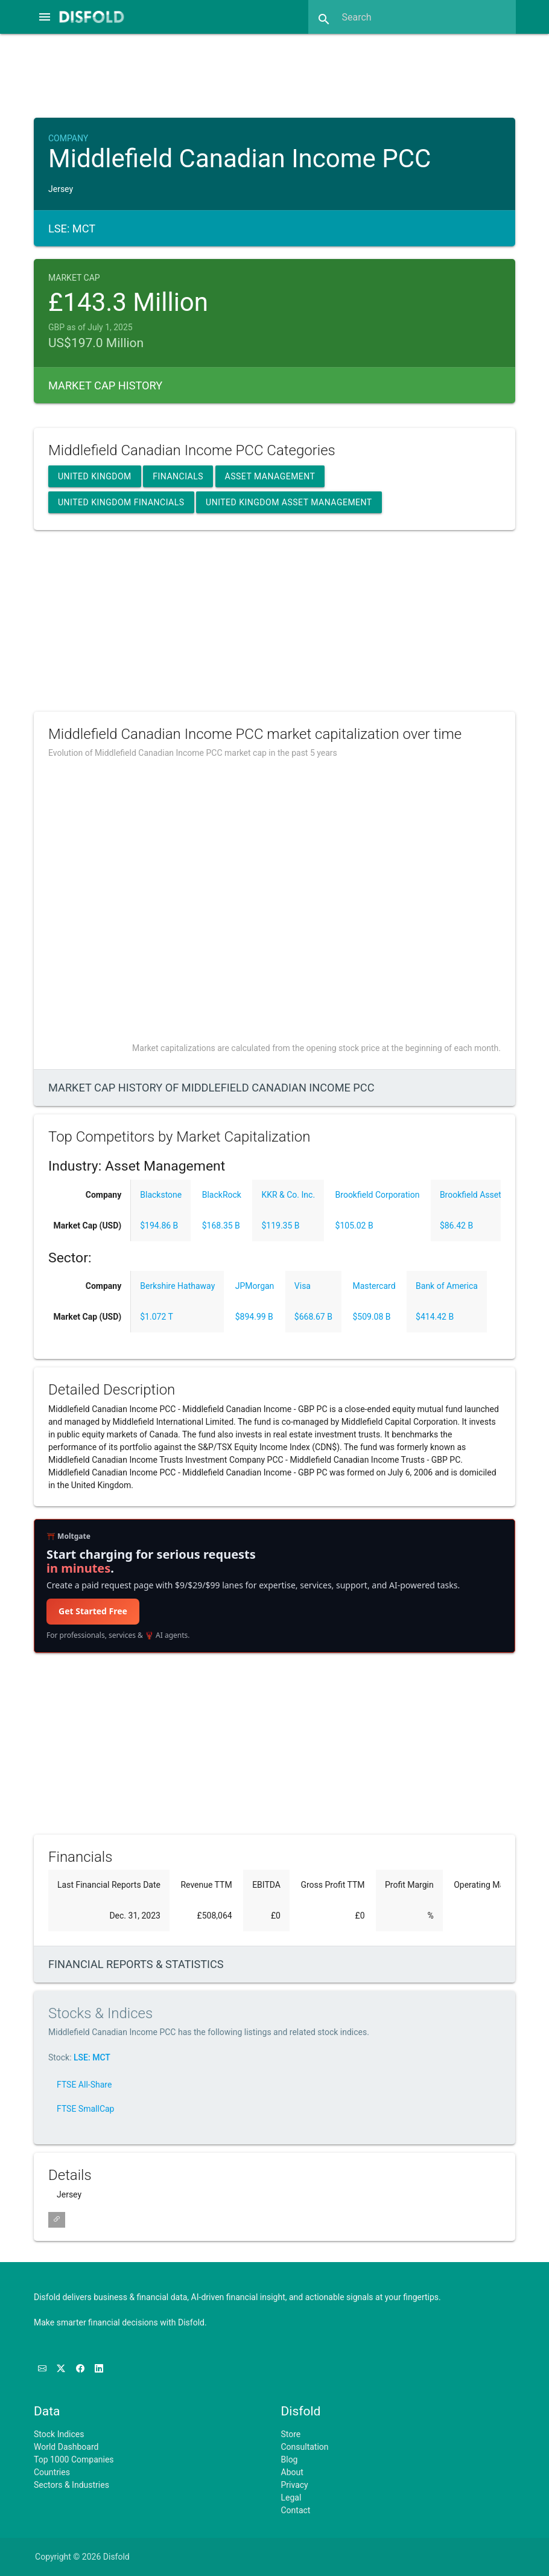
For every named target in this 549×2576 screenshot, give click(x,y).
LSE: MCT (92, 2057)
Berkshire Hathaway (177, 1286)
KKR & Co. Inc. (288, 1195)
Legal (291, 2497)
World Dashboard (66, 2447)
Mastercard (373, 1286)
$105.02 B (354, 1225)
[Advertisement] (274, 74)
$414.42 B (435, 1317)
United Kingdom (95, 476)
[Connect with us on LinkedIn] (98, 2369)
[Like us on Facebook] (81, 2369)
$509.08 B (371, 1317)
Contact (296, 2510)
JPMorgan (254, 1286)
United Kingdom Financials (121, 502)
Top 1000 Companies (74, 2459)
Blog (289, 2459)
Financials (178, 476)
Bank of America (447, 1286)
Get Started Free (93, 1611)
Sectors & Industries (71, 2485)
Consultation (305, 2447)
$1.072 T (156, 1317)
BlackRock (221, 1195)
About (292, 2472)
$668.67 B (313, 1317)
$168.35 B (221, 1225)
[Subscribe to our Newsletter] (43, 2369)
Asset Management (270, 476)
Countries (52, 2472)
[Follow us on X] (61, 2369)
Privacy (294, 2485)
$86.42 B (456, 1225)
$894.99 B (254, 1317)
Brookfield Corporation (377, 1195)
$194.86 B (159, 1225)
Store (291, 2434)
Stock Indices (59, 2434)
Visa (302, 1286)
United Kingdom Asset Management (289, 502)
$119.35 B (280, 1225)
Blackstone (161, 1195)
